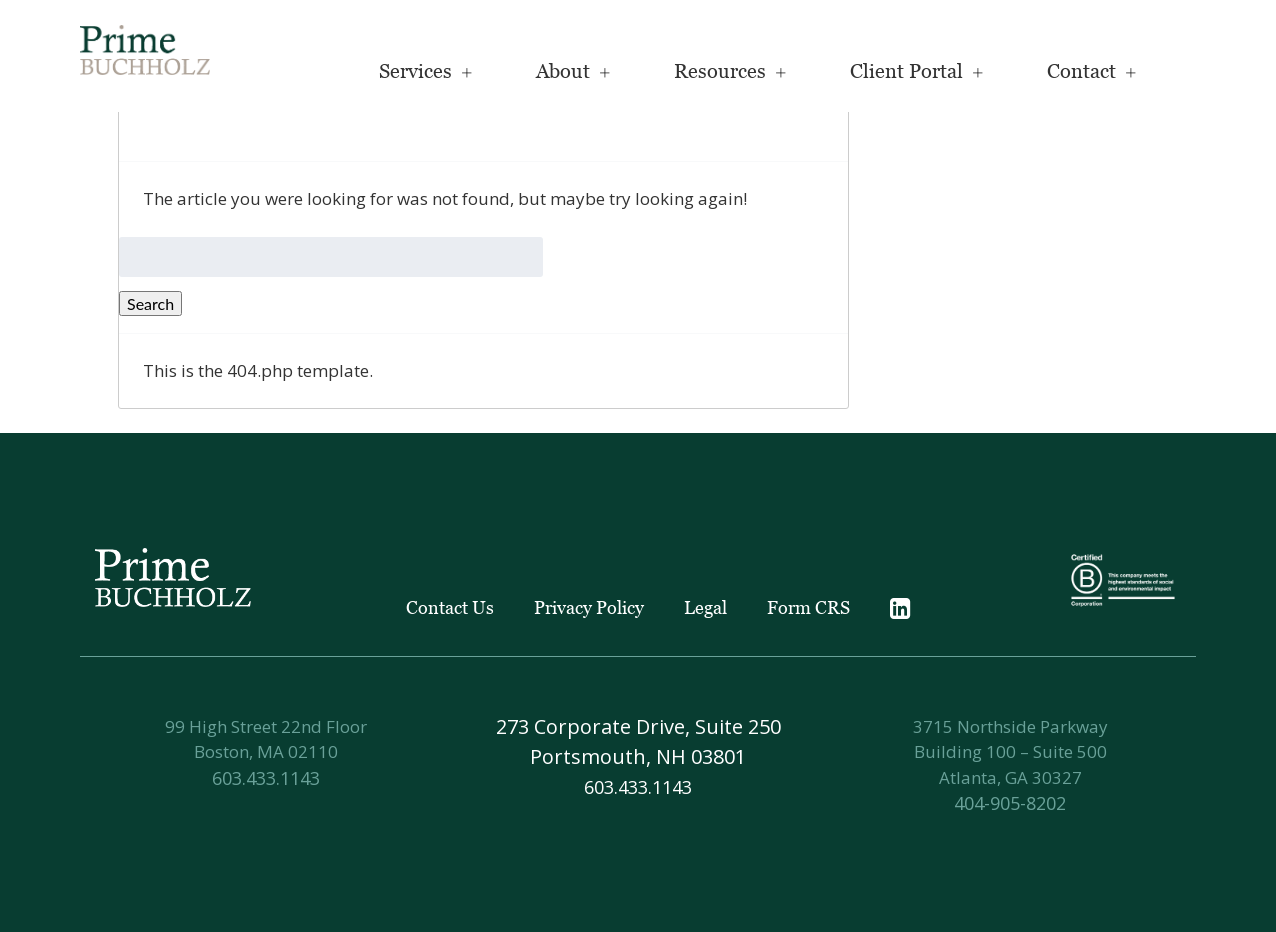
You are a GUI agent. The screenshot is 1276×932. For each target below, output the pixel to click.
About (563, 71)
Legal (705, 607)
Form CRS (808, 607)
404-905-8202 (1010, 803)
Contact (1081, 71)
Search (150, 303)
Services (415, 71)
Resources (720, 71)
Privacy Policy (589, 607)
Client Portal (906, 71)
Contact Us (450, 607)
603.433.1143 (266, 778)
